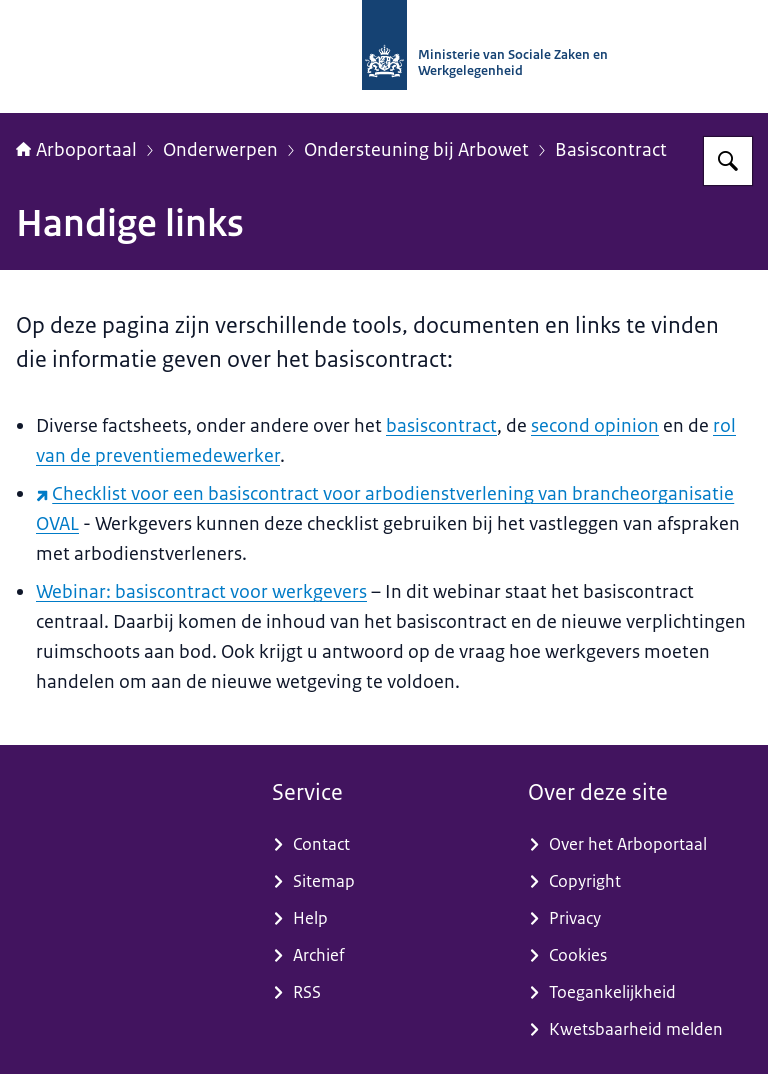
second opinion (595, 426)
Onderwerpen (220, 150)
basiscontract (441, 426)
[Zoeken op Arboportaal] (728, 161)
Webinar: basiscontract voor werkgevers (201, 592)
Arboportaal (76, 150)
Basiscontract (611, 150)
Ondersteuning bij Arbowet (416, 150)
